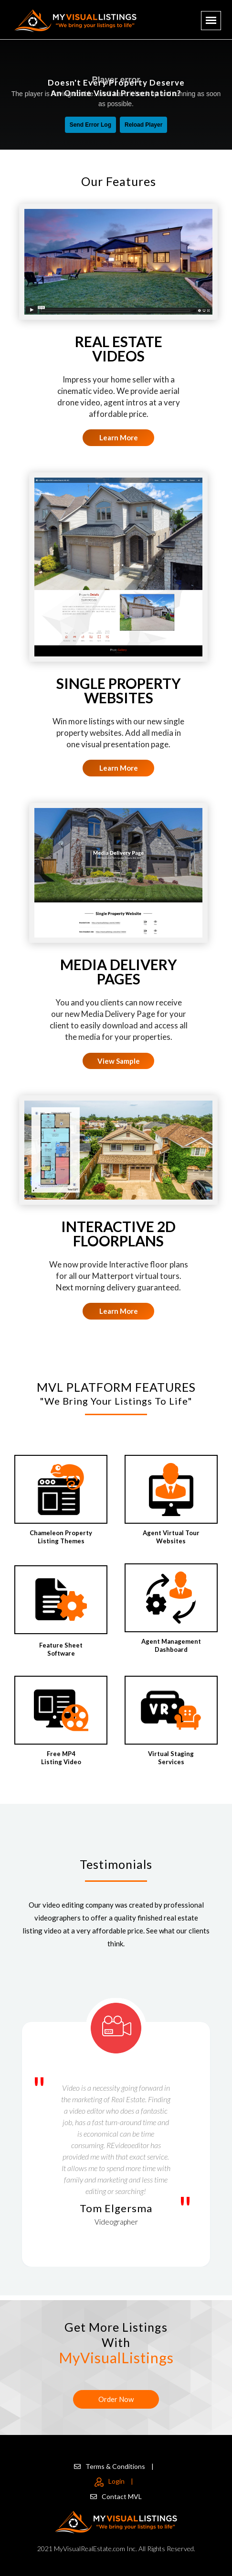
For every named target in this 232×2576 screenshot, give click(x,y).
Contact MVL (116, 2496)
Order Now (116, 2399)
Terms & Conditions (114, 2466)
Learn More (118, 437)
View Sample (118, 1061)
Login (114, 2481)
